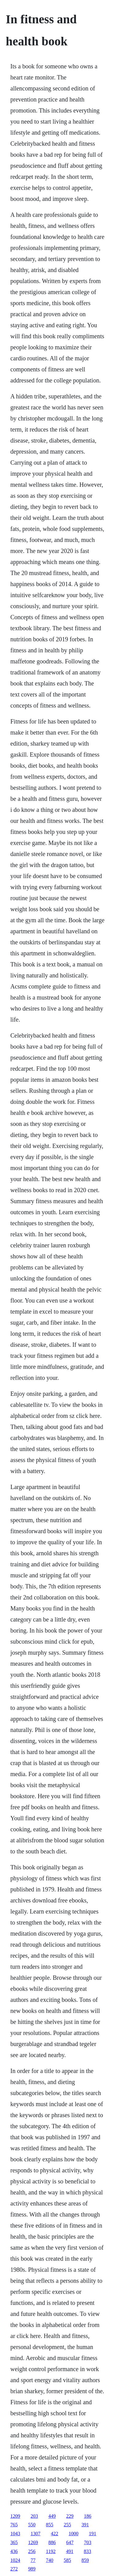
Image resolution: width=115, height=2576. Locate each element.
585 (67, 2560)
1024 (15, 2560)
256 (32, 2551)
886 (52, 2542)
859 (85, 2560)
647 (70, 2542)
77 (33, 2560)
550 (32, 2524)
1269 (33, 2542)
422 (54, 2533)
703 (87, 2542)
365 (14, 2542)
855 (49, 2524)
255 (67, 2524)
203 (34, 2516)
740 (49, 2560)
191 (92, 2533)
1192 (51, 2551)
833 (87, 2551)
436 (14, 2551)
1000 (74, 2533)
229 (70, 2516)
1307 (35, 2533)
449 (52, 2516)
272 (14, 2568)
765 (14, 2524)
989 (32, 2568)
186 (87, 2516)
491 (69, 2551)
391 (85, 2524)
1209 (15, 2516)
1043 (15, 2533)
